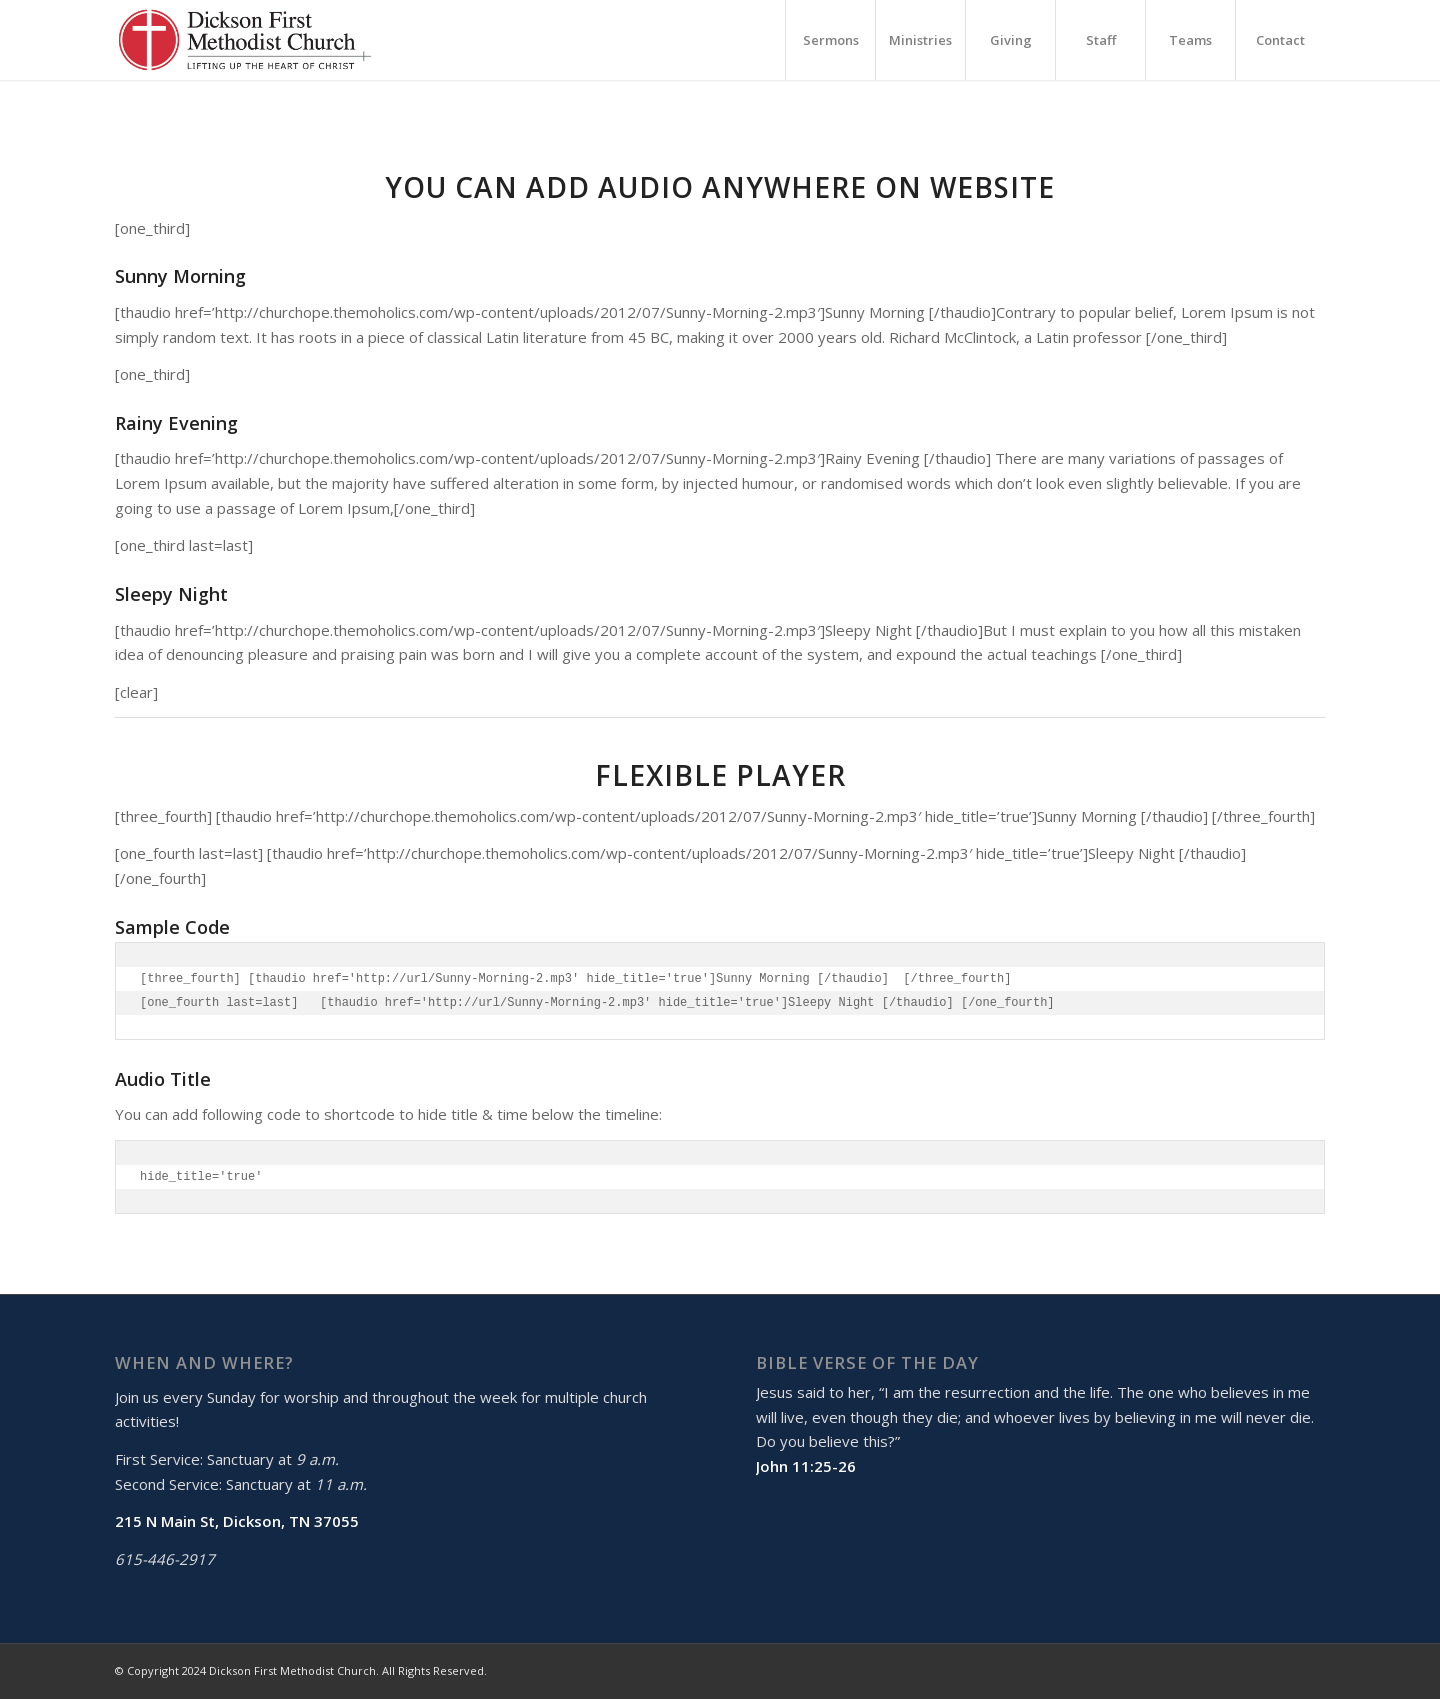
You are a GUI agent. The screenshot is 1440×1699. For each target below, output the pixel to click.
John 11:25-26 (806, 1466)
